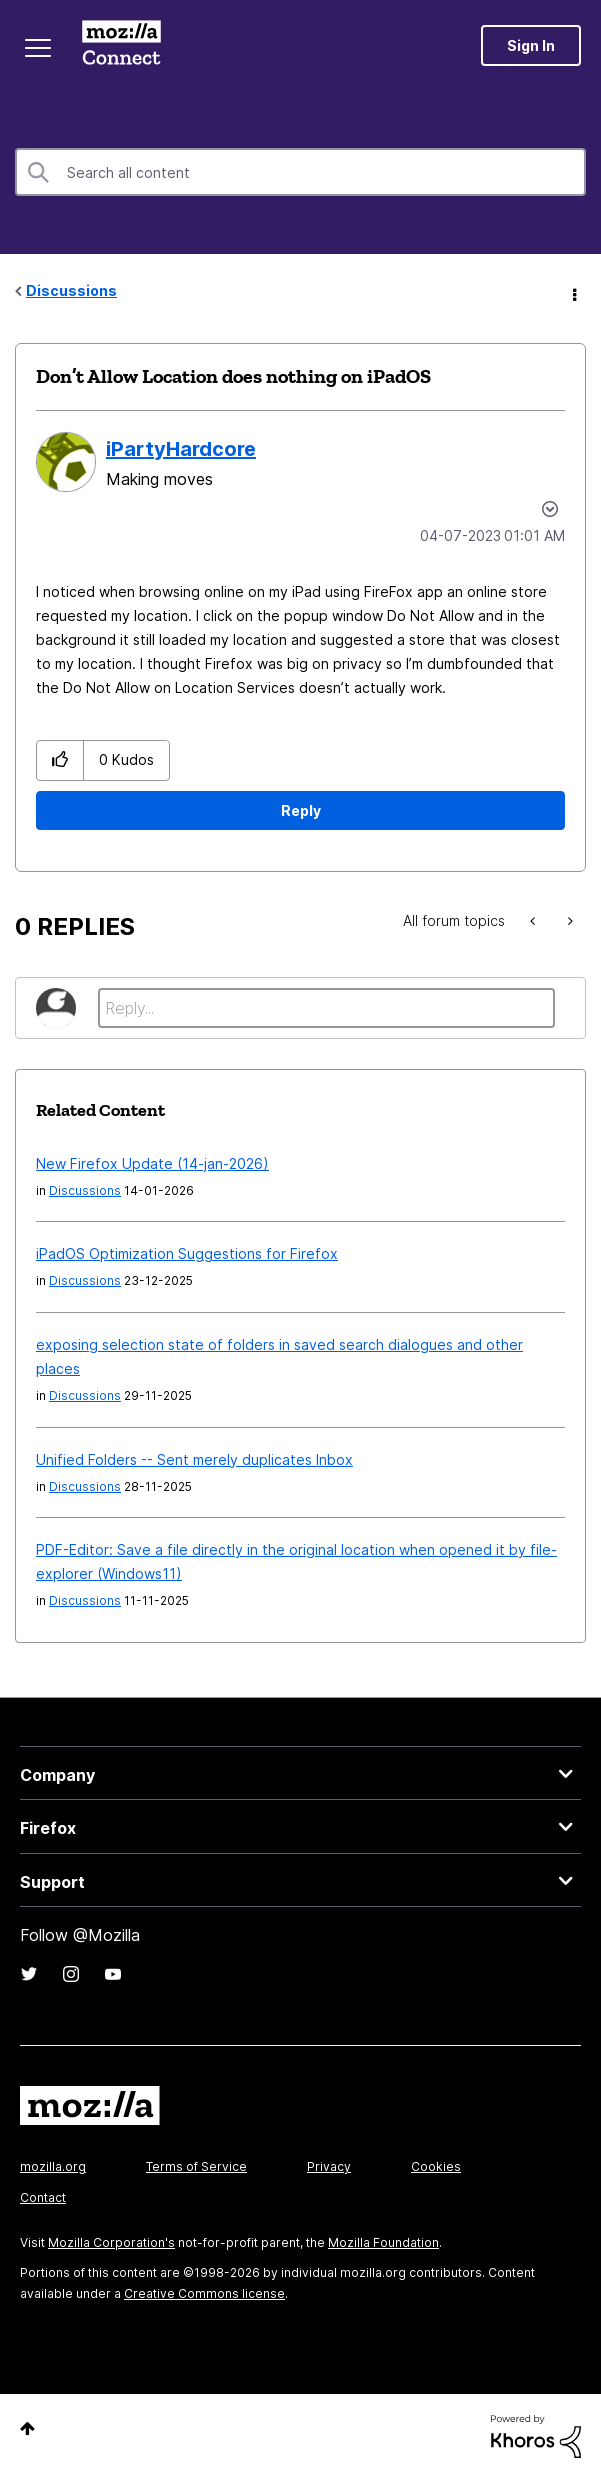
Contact (43, 2197)
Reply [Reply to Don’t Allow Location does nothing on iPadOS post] (301, 810)
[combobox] (300, 172)
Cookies (436, 2166)
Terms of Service (196, 2166)
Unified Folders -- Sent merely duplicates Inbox (194, 1459)
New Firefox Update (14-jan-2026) (152, 1163)
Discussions (71, 290)
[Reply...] (326, 1008)
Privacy (329, 2166)
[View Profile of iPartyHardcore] (181, 449)
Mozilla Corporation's (111, 2242)
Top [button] (27, 2428)
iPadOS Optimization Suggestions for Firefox (187, 1253)
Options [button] (573, 292)
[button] (60, 760)
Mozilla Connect (121, 45)
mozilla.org (53, 2166)
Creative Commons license (204, 2293)
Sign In (531, 45)
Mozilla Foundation (383, 2242)
